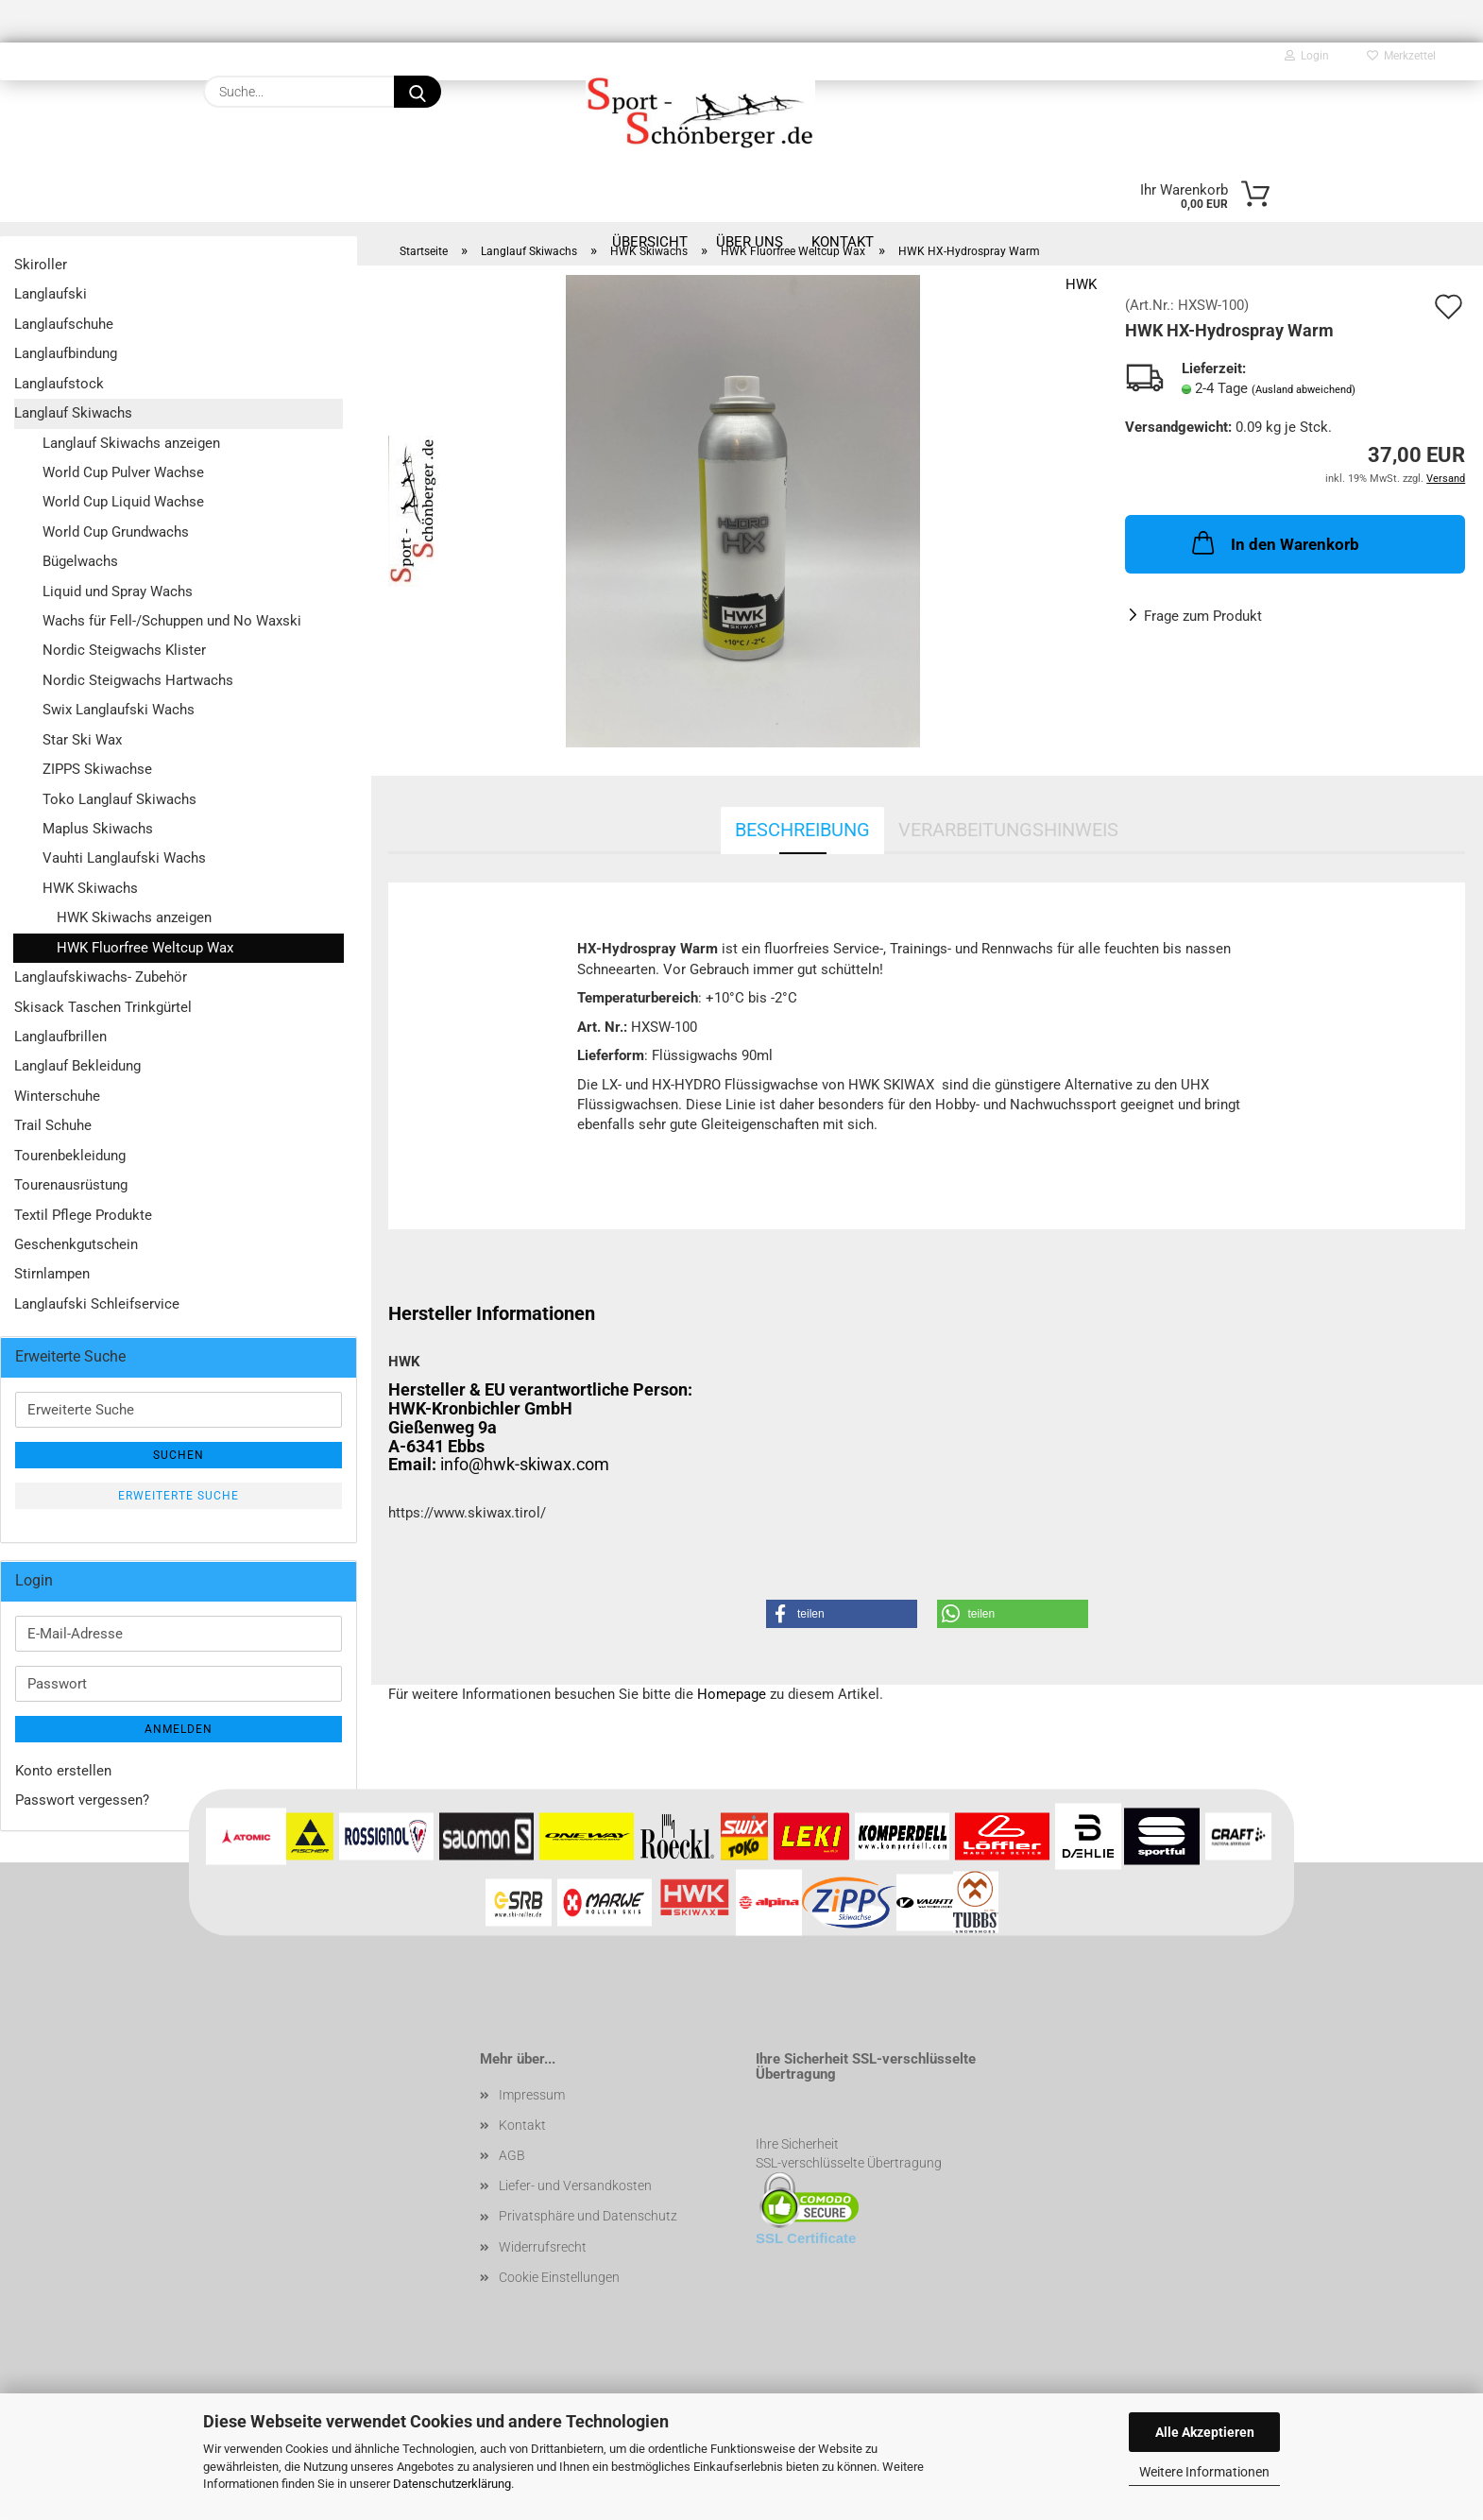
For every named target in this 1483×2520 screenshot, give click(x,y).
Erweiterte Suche (178, 1495)
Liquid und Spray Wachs (118, 591)
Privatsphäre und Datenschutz (588, 2215)
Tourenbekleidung (70, 1155)
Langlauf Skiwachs (73, 412)
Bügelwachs (80, 561)
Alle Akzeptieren (1204, 2432)
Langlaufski (50, 293)
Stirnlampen (52, 1273)
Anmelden (179, 1729)
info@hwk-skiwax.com (524, 1464)
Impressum (532, 2094)
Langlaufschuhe (63, 324)
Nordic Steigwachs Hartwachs (138, 680)
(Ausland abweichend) (1303, 390)
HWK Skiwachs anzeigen (134, 917)
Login (1307, 55)
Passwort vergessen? (82, 1800)
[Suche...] (417, 92)
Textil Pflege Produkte (83, 1215)
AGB (512, 2155)
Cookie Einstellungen (559, 2277)
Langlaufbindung (65, 353)
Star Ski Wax (82, 739)
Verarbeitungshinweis (1008, 829)
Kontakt (522, 2125)
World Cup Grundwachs (116, 531)
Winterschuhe (57, 1096)
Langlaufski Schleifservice (96, 1303)
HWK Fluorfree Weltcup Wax (145, 947)
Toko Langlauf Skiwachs (119, 799)
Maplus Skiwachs (98, 828)
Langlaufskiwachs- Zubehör (100, 977)
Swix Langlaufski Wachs (119, 709)
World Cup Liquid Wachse (123, 501)
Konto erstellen (63, 1770)
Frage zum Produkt (1203, 616)
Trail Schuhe (53, 1125)
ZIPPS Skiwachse (97, 769)
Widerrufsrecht (543, 2246)
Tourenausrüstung (71, 1184)
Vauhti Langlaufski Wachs (124, 857)
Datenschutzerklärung (452, 2484)
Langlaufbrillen (60, 1036)
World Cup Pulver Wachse (123, 472)
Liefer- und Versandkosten (575, 2185)
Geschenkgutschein (76, 1244)
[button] (841, 1614)
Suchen (178, 1455)
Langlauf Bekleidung (77, 1065)
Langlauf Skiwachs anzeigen (131, 443)
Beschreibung (802, 829)
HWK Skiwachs (90, 888)
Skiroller (40, 264)
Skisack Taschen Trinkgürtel (103, 1007)
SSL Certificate (806, 2238)
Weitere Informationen (1204, 2471)
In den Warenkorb (1273, 542)
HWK (1081, 284)
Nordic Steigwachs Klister (124, 650)
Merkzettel (1401, 55)
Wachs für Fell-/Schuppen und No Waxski (172, 620)
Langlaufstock (59, 383)
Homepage (731, 1694)
